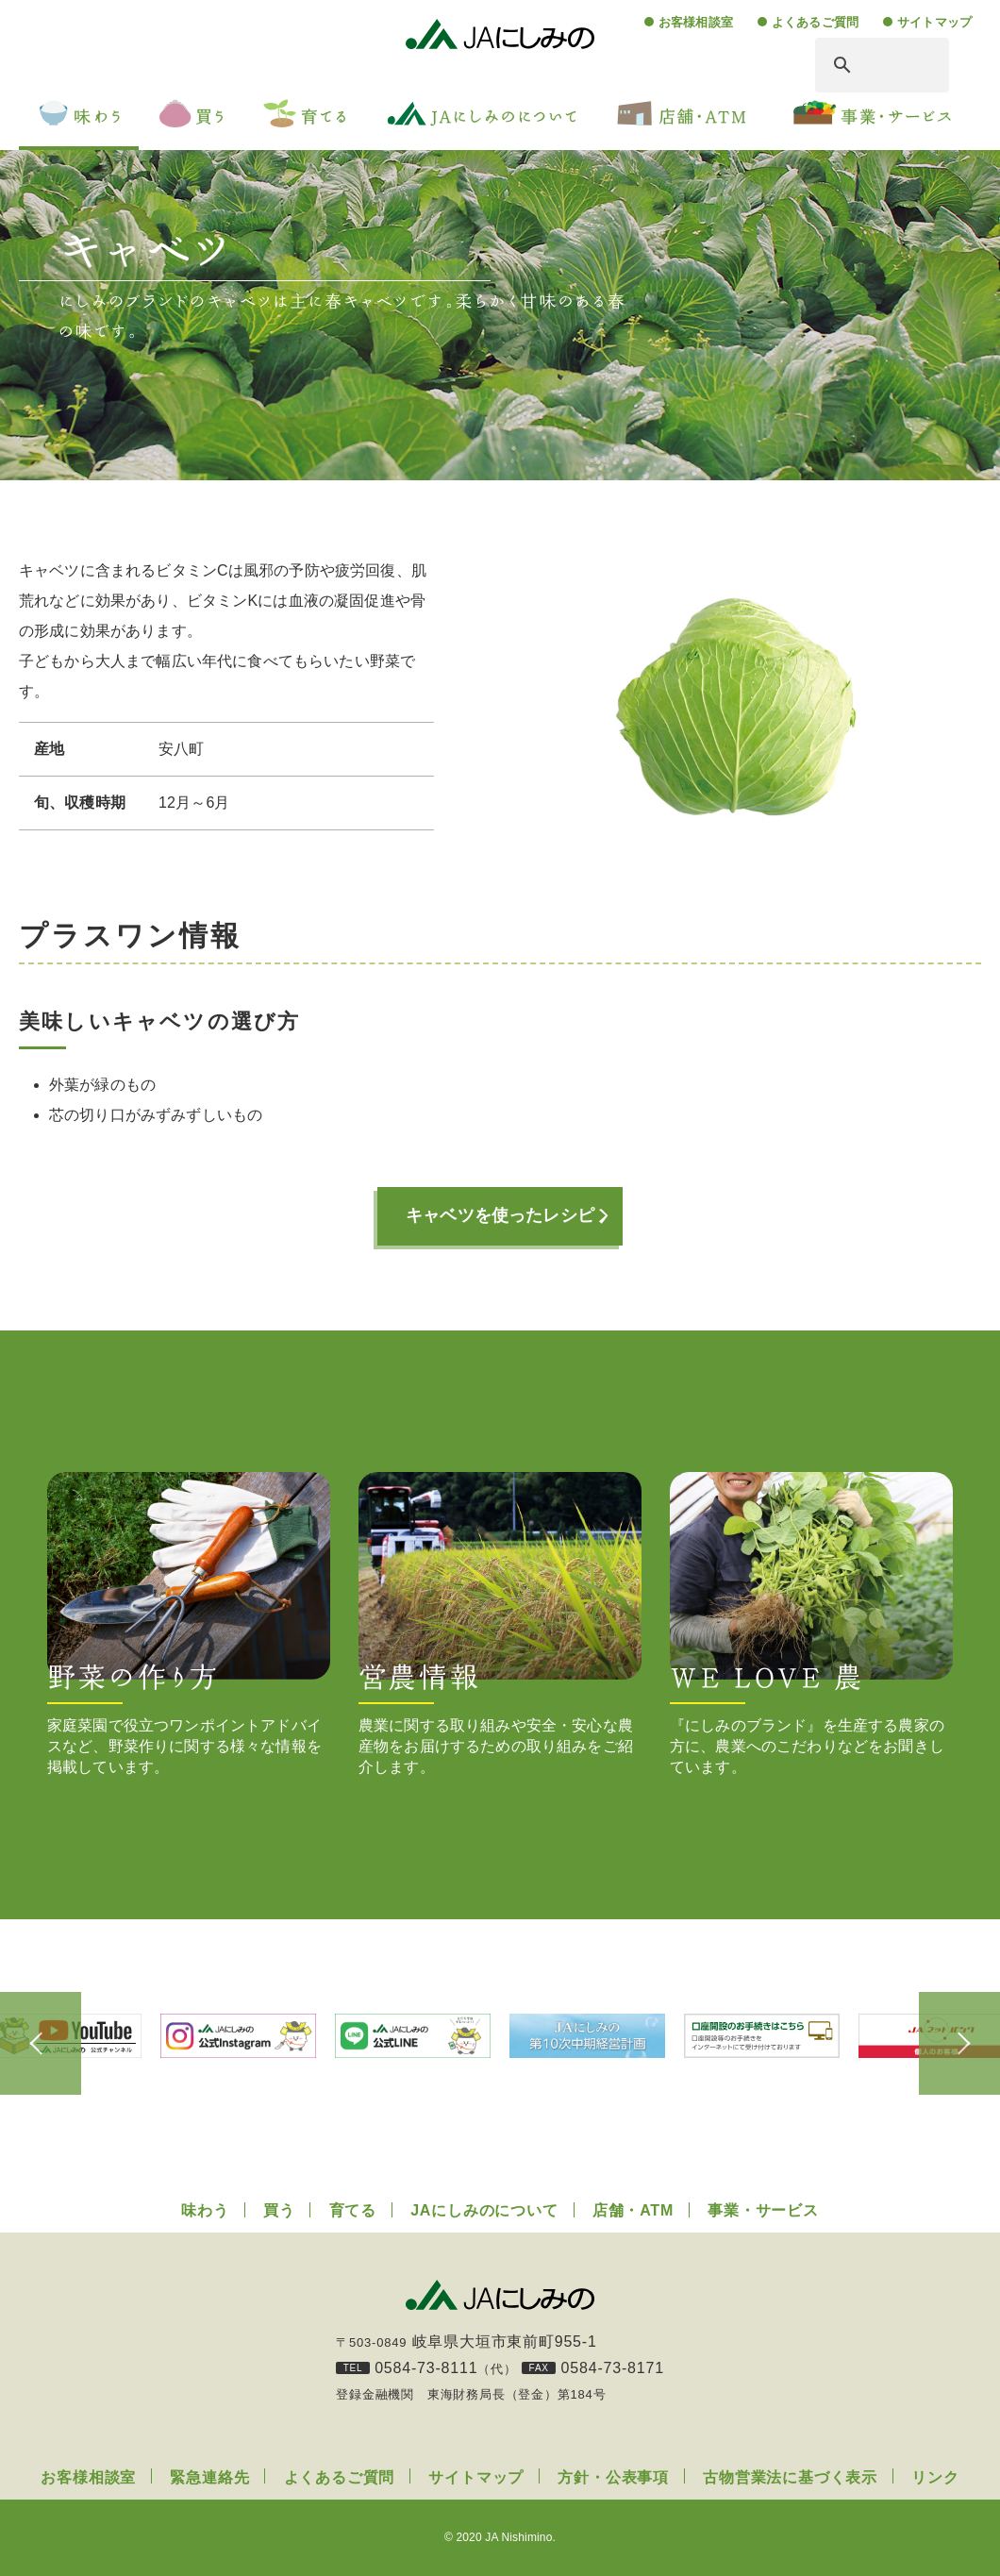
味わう (204, 2210)
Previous (47, 2043)
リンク (934, 2477)
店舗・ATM (633, 2210)
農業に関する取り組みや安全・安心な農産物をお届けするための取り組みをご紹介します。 (500, 1623)
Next (953, 2043)
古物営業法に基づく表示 (790, 2477)
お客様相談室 (695, 22)
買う (279, 2210)
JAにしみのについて (484, 2210)
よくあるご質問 (815, 22)
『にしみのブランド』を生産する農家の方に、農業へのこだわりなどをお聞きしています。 (811, 1623)
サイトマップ (934, 22)
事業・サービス (763, 2210)
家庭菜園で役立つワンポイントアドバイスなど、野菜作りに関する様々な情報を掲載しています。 (188, 1623)
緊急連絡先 (209, 2477)
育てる (352, 2210)
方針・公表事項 (613, 2477)
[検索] (861, 65)
